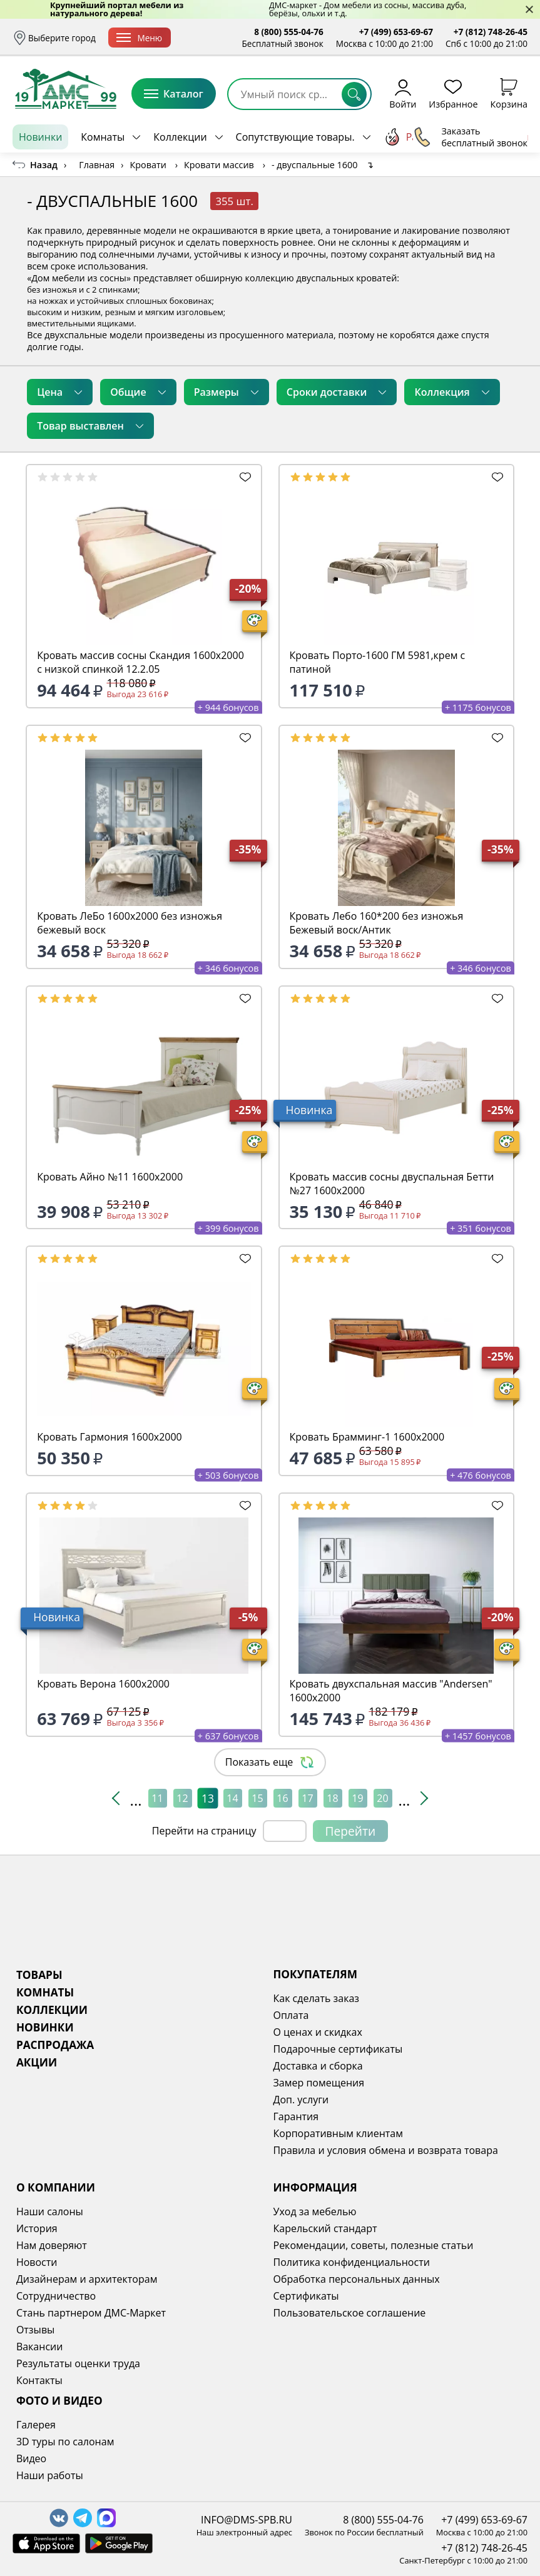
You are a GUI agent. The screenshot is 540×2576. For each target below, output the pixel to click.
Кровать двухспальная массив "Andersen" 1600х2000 (391, 1690)
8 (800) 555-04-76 (288, 32)
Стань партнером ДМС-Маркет (91, 2313)
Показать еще (270, 1762)
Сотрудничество (56, 2296)
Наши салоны (49, 2211)
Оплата (291, 2015)
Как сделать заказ (316, 1998)
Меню (139, 38)
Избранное (453, 93)
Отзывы (35, 2330)
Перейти (350, 1831)
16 (282, 1798)
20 (382, 1798)
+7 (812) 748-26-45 (490, 32)
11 (157, 1798)
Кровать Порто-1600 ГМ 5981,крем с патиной (378, 662)
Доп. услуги (301, 2099)
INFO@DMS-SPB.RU (246, 2520)
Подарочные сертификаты (338, 2049)
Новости (37, 2262)
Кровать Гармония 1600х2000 (109, 1437)
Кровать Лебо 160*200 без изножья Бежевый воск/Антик (377, 923)
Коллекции (179, 137)
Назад (44, 165)
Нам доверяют (51, 2245)
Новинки (40, 137)
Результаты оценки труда (78, 2363)
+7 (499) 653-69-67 (396, 32)
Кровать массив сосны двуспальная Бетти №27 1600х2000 (392, 1183)
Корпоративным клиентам (338, 2133)
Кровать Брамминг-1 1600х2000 (367, 1437)
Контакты (39, 2380)
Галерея (36, 2425)
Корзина (509, 93)
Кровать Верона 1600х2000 (103, 1684)
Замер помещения (319, 2083)
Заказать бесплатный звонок (470, 136)
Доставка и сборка (221, 38)
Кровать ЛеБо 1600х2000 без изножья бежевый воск (129, 923)
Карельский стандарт (325, 2228)
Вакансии (39, 2346)
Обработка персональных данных (356, 2279)
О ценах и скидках (317, 2032)
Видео (31, 2458)
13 (207, 1798)
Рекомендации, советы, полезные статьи (373, 2245)
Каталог (173, 94)
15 (257, 1798)
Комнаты (103, 137)
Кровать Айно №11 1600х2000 (110, 1177)
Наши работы (49, 2475)
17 (307, 1798)
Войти (402, 93)
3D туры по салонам (65, 2441)
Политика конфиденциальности (351, 2262)
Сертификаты (306, 2296)
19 (357, 1798)
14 (232, 1798)
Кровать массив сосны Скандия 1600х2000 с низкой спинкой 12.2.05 (140, 662)
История (37, 2228)
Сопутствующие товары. (295, 137)
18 (332, 1798)
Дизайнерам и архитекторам (87, 2279)
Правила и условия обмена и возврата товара (385, 2150)
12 (182, 1798)
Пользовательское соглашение (349, 2313)
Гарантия (296, 2116)
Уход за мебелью (315, 2211)
